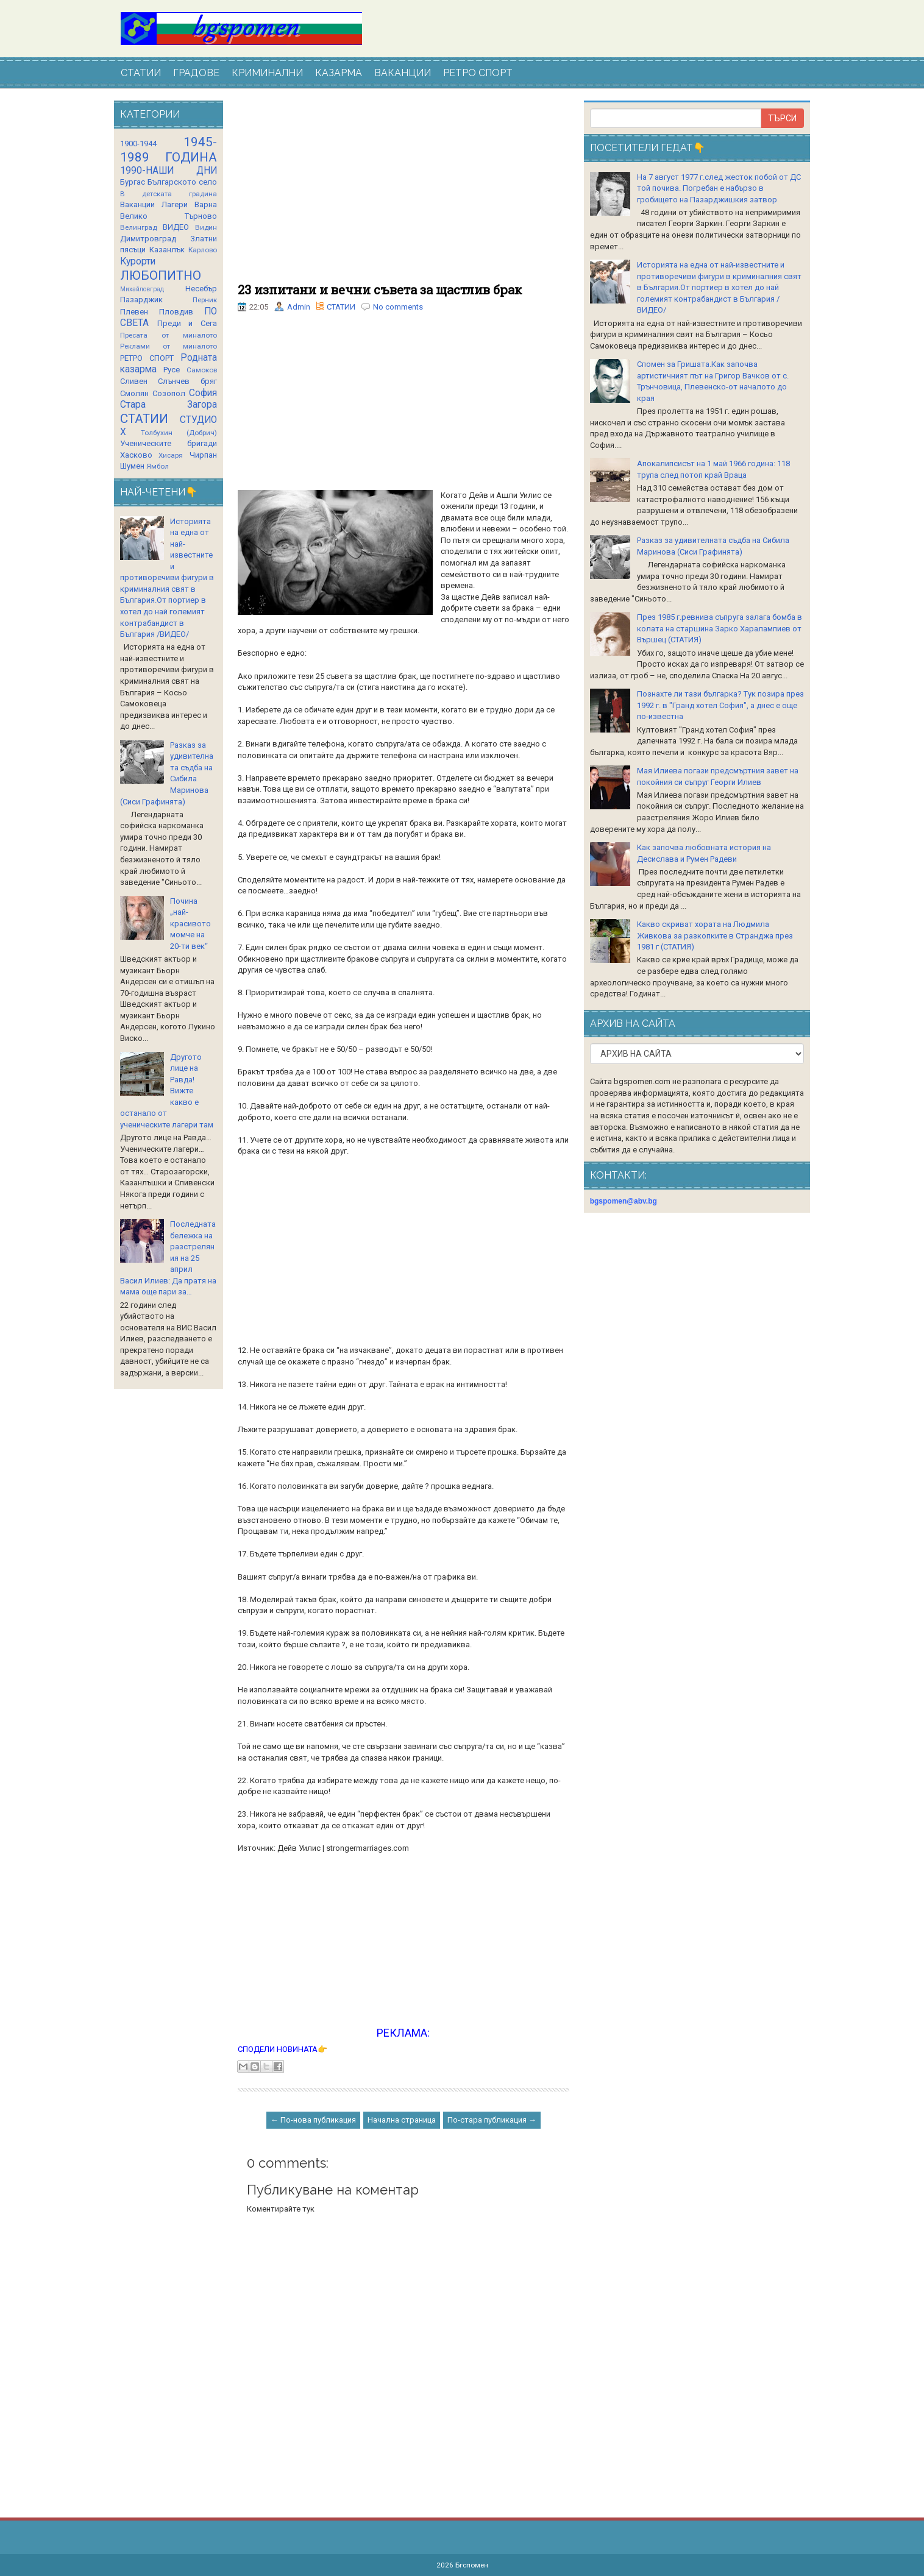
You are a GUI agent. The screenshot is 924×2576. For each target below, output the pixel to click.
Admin (298, 306)
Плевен (134, 311)
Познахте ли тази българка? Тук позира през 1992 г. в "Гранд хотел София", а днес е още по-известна (720, 705)
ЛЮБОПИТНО (160, 275)
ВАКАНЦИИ (402, 73)
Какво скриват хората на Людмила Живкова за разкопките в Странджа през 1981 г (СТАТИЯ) (715, 935)
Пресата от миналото (168, 335)
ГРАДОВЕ (196, 73)
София (203, 393)
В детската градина (168, 194)
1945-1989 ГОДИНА (168, 150)
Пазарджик (141, 299)
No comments (398, 306)
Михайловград (142, 289)
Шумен (132, 465)
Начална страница (402, 2119)
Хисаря (170, 455)
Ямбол (157, 466)
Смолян (134, 393)
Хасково (136, 454)
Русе (171, 369)
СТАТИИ (141, 73)
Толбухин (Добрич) (179, 432)
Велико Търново (168, 216)
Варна (205, 204)
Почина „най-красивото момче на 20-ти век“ (190, 923)
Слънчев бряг (187, 381)
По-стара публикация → (491, 2119)
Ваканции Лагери (154, 204)
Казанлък (167, 249)
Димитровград (148, 238)
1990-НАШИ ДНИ (168, 170)
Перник (205, 300)
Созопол (168, 393)
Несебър (201, 288)
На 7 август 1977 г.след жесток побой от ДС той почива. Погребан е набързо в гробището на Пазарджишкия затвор (719, 188)
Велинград (138, 227)
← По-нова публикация (313, 2119)
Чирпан (203, 454)
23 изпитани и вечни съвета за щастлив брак (380, 289)
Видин (206, 227)
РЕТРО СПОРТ (478, 73)
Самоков (202, 370)
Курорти (137, 261)
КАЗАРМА (338, 73)
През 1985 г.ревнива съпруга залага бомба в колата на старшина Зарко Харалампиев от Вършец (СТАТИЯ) (719, 628)
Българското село (182, 181)
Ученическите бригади (168, 443)
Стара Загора (168, 404)
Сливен (133, 381)
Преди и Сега (187, 323)
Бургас (132, 181)
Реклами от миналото (168, 346)
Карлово (202, 250)
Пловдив (176, 311)
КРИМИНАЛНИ (267, 73)
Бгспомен (471, 2565)
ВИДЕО (176, 227)
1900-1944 (138, 143)
